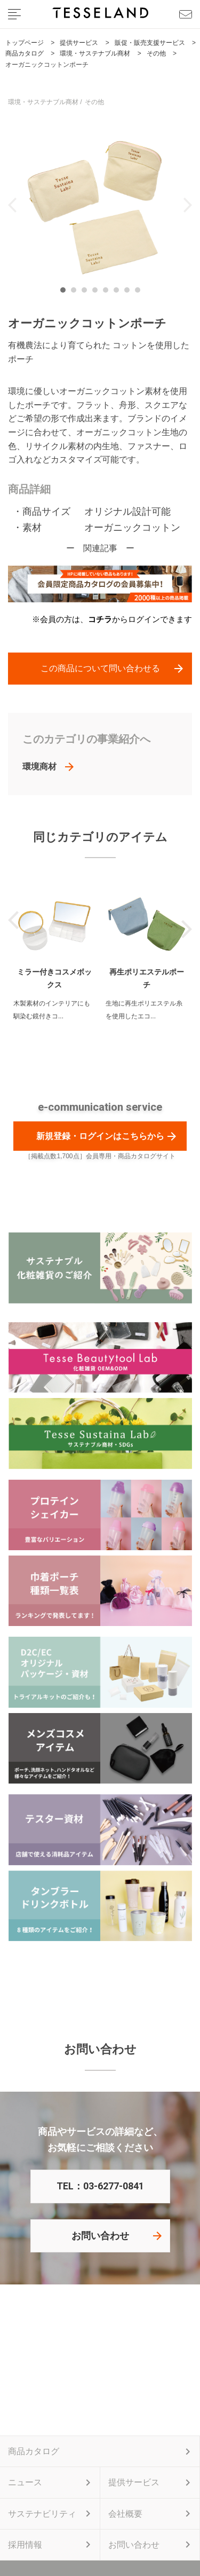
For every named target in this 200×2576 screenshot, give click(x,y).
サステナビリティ (42, 2513)
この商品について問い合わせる (100, 668)
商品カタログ (33, 2451)
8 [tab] (140, 292)
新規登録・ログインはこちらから (100, 1136)
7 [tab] (129, 292)
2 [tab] (76, 292)
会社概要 (125, 2513)
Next (187, 205)
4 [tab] (97, 292)
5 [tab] (108, 292)
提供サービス (133, 2482)
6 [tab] (119, 292)
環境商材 (39, 766)
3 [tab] (87, 292)
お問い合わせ (100, 2236)
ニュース (25, 2482)
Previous (12, 205)
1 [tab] (65, 292)
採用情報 (25, 2544)
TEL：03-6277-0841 (100, 2186)
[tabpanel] (100, 205)
